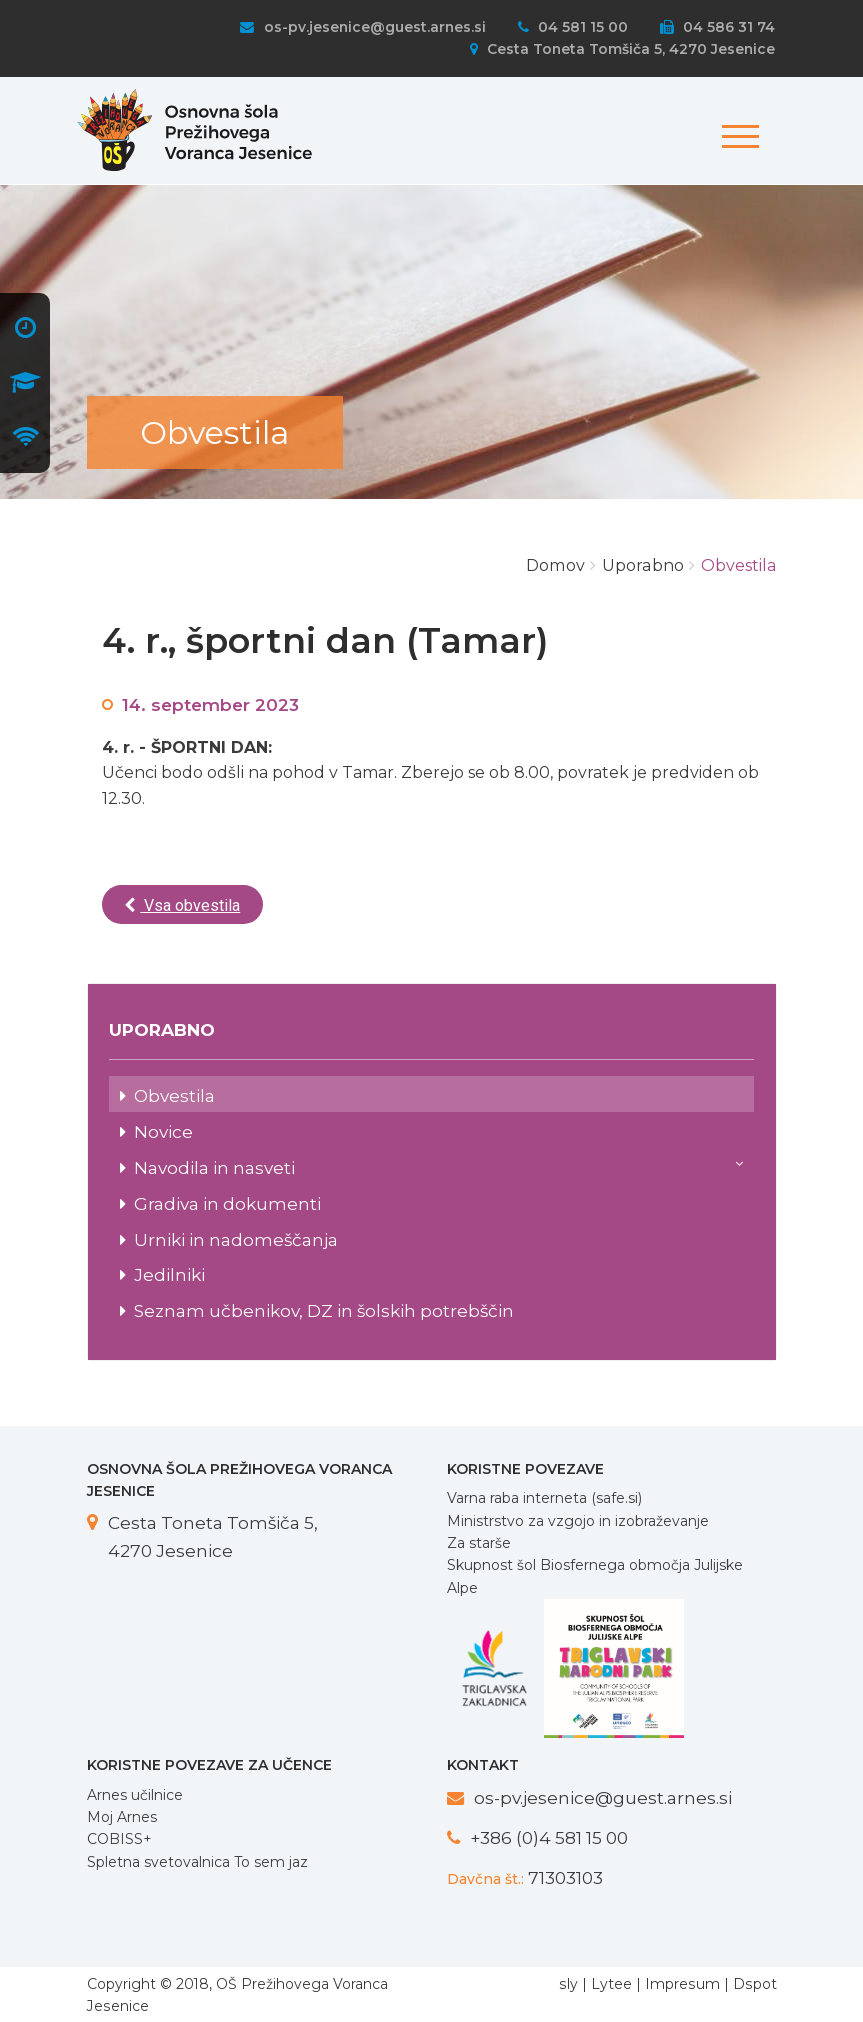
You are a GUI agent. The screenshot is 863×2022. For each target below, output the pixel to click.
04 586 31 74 (717, 27)
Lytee (611, 1984)
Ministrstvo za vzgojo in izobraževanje (578, 1521)
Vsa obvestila (182, 905)
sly (568, 1984)
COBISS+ (119, 1839)
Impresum (682, 1984)
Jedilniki (169, 1274)
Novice (163, 1131)
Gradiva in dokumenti (227, 1203)
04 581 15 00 (573, 27)
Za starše (479, 1543)
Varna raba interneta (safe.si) (544, 1498)
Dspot (755, 1984)
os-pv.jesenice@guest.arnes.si (362, 27)
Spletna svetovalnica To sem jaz (197, 1862)
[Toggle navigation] (737, 126)
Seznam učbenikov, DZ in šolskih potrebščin (324, 1310)
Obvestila (174, 1095)
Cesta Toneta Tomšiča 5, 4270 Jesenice (622, 49)
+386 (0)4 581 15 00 (549, 1837)
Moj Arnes (122, 1817)
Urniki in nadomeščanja (236, 1239)
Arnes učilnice (135, 1795)
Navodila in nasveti (439, 1166)
